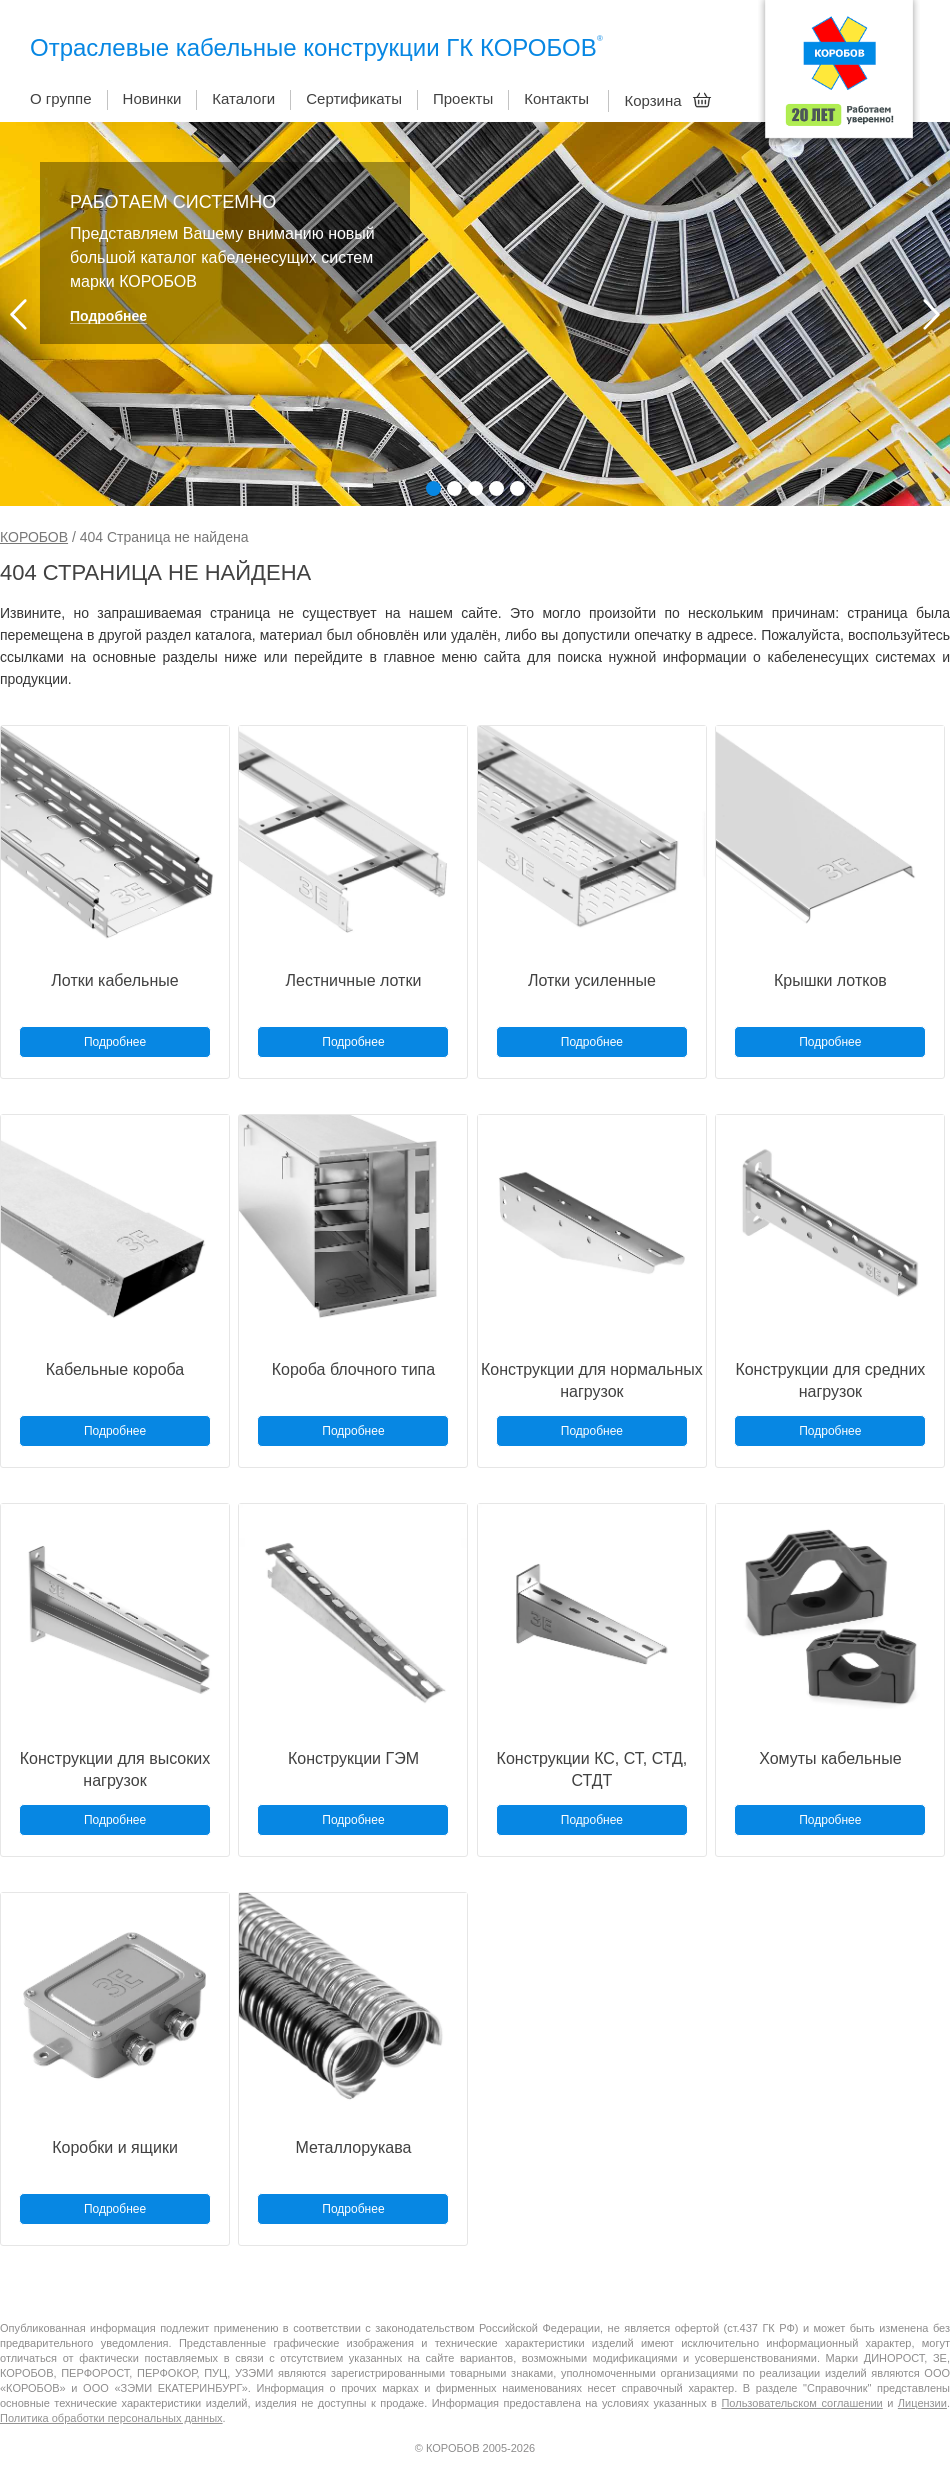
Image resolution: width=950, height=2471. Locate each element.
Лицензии (922, 2403)
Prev (18, 314)
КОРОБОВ (34, 537)
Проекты (463, 98)
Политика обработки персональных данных (111, 2418)
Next (931, 314)
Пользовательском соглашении (801, 2403)
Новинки (152, 98)
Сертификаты (354, 98)
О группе (61, 98)
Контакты (556, 98)
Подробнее (108, 316)
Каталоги (243, 98)
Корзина (667, 100)
